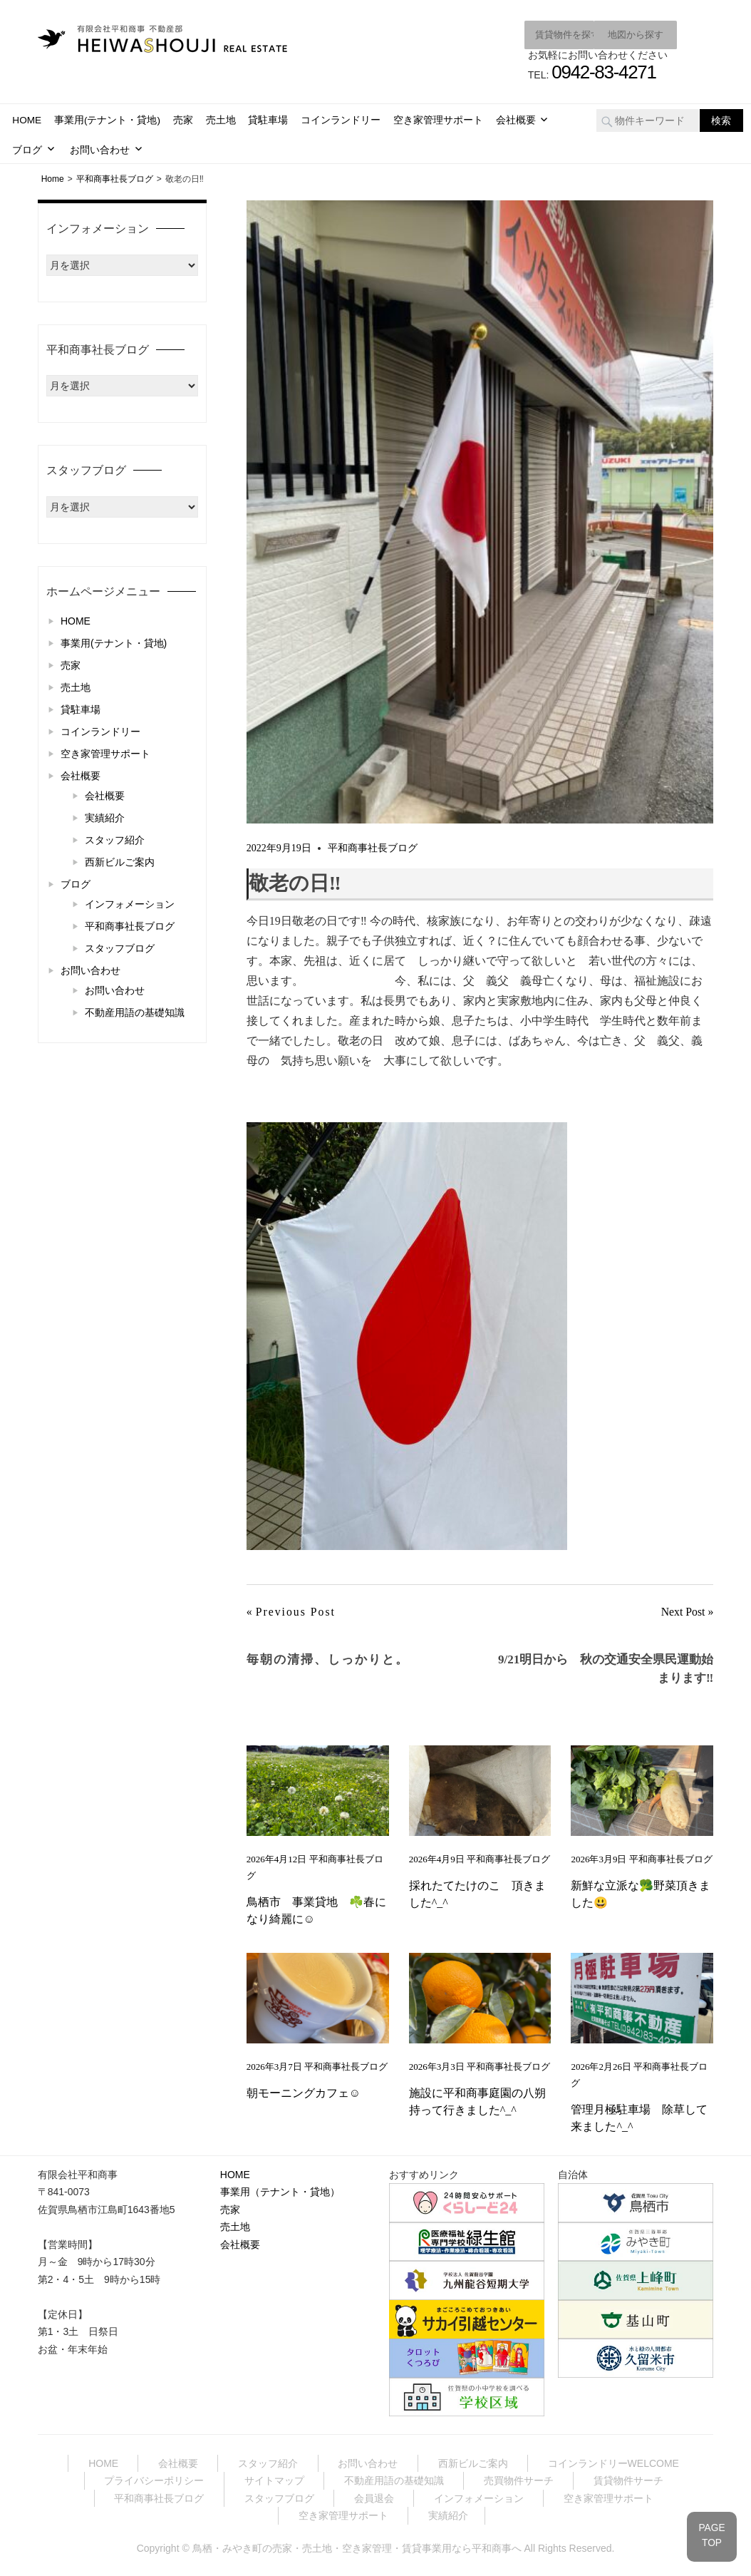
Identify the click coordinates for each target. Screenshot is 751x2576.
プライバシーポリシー (154, 2479)
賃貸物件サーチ (628, 2479)
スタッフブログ (120, 947)
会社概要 (516, 119)
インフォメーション (130, 902)
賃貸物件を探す (525, 34)
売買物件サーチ (519, 2479)
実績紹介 (105, 816)
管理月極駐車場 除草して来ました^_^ (639, 2117)
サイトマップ (274, 2479)
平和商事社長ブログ (373, 847)
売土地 (221, 119)
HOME (26, 119)
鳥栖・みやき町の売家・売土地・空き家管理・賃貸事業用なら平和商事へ (357, 2546)
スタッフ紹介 (115, 838)
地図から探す (622, 34)
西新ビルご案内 (120, 860)
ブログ (27, 148)
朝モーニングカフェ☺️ (304, 2092)
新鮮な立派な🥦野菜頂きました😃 (640, 1893)
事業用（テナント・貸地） (280, 2191)
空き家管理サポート (438, 119)
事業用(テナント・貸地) (107, 119)
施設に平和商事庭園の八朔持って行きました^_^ (477, 2100)
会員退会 (374, 2497)
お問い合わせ (100, 148)
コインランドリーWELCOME (613, 2462)
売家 (183, 119)
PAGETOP (709, 2533)
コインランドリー (340, 119)
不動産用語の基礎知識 (135, 1011)
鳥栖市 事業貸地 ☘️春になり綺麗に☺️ (316, 1909)
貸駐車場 (268, 119)
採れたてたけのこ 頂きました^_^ (477, 1893)
